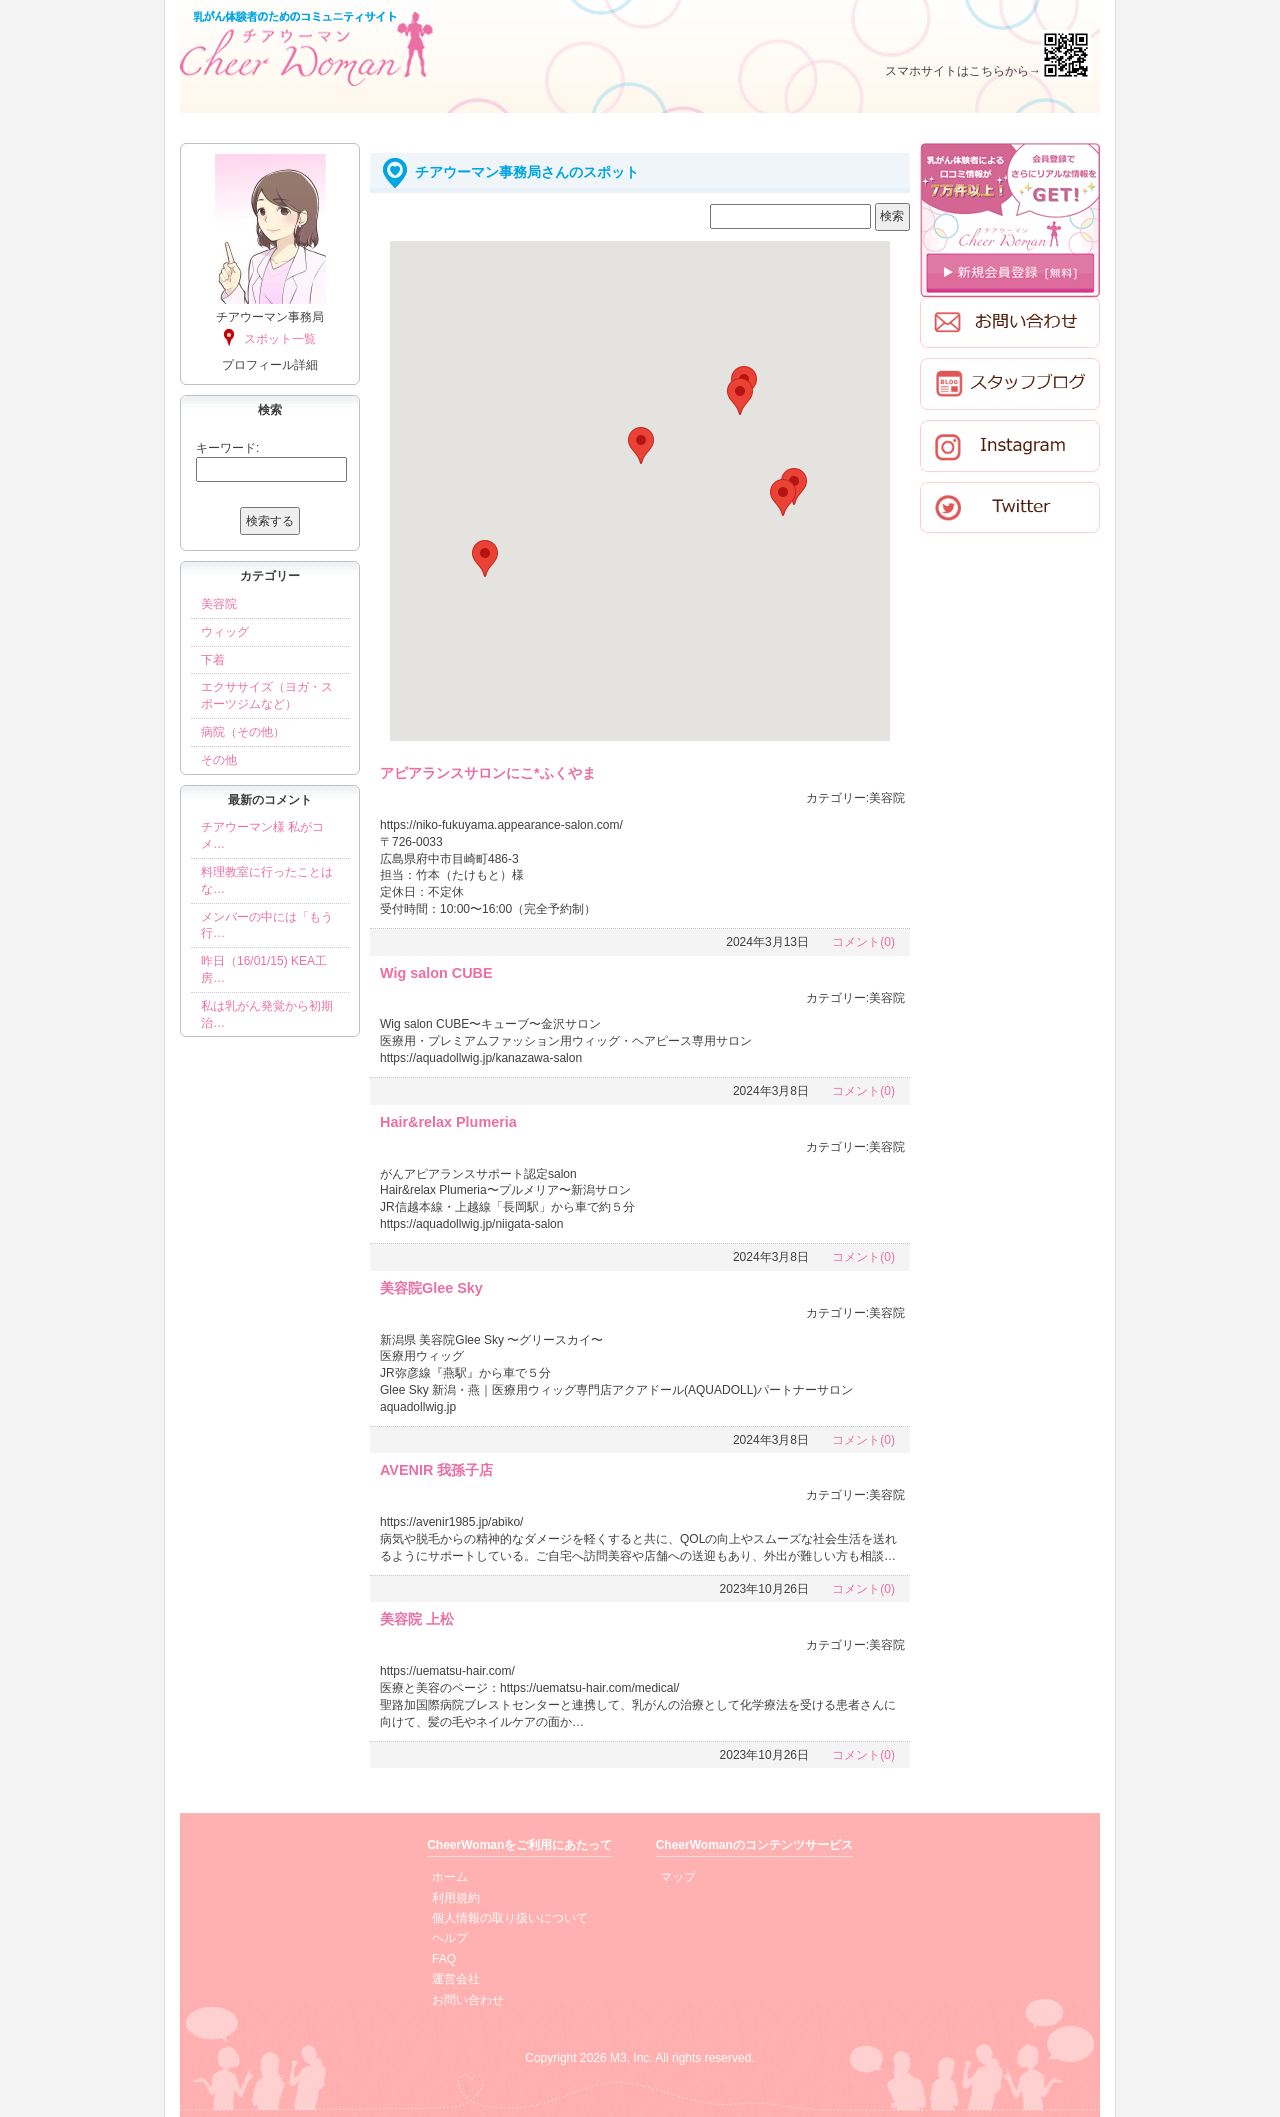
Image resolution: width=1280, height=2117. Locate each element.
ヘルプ (450, 1938)
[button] (485, 558)
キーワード (226, 448)
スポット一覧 (280, 339)
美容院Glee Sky (431, 1288)
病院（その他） (243, 732)
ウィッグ (225, 632)
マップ (678, 1877)
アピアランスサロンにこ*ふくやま (488, 773)
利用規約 (456, 1898)
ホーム (450, 1877)
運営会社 (456, 1979)
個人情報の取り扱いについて (510, 1918)
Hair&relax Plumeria (448, 1122)
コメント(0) (863, 942)
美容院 (219, 604)
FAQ (444, 1959)
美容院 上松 (417, 1619)
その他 (219, 760)
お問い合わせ (468, 2000)
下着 (213, 660)
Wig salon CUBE (436, 973)
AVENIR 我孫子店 (436, 1470)
